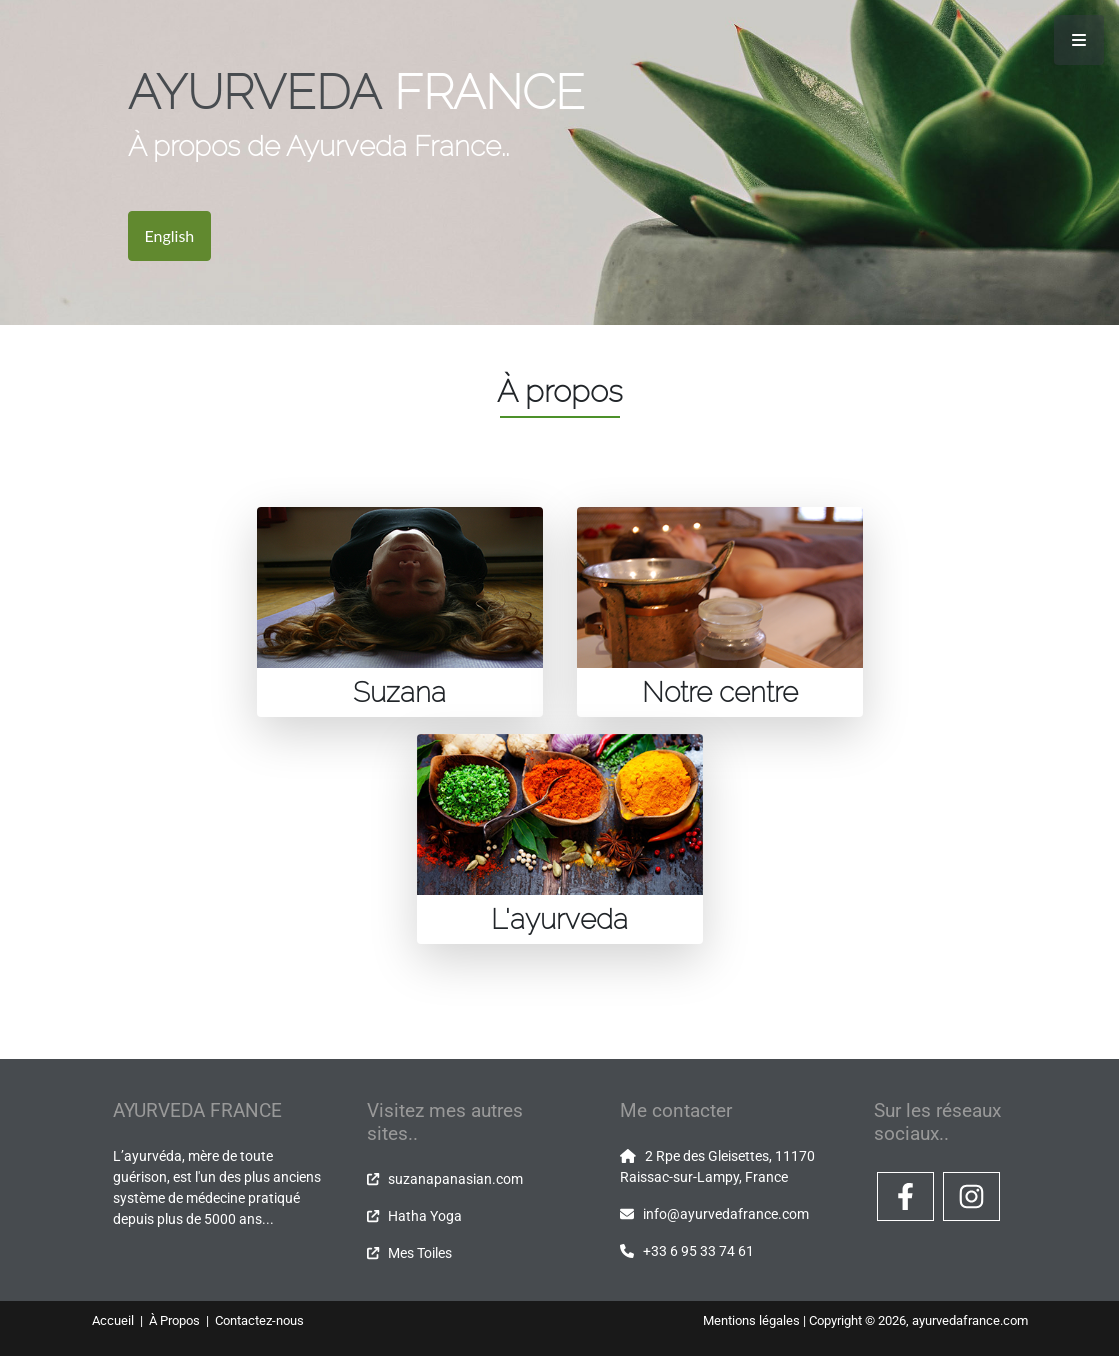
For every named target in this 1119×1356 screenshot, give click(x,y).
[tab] (400, 612)
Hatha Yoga (425, 1216)
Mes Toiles (420, 1253)
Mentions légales (751, 1320)
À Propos (176, 1320)
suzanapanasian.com (455, 1179)
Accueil (114, 1320)
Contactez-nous (259, 1320)
